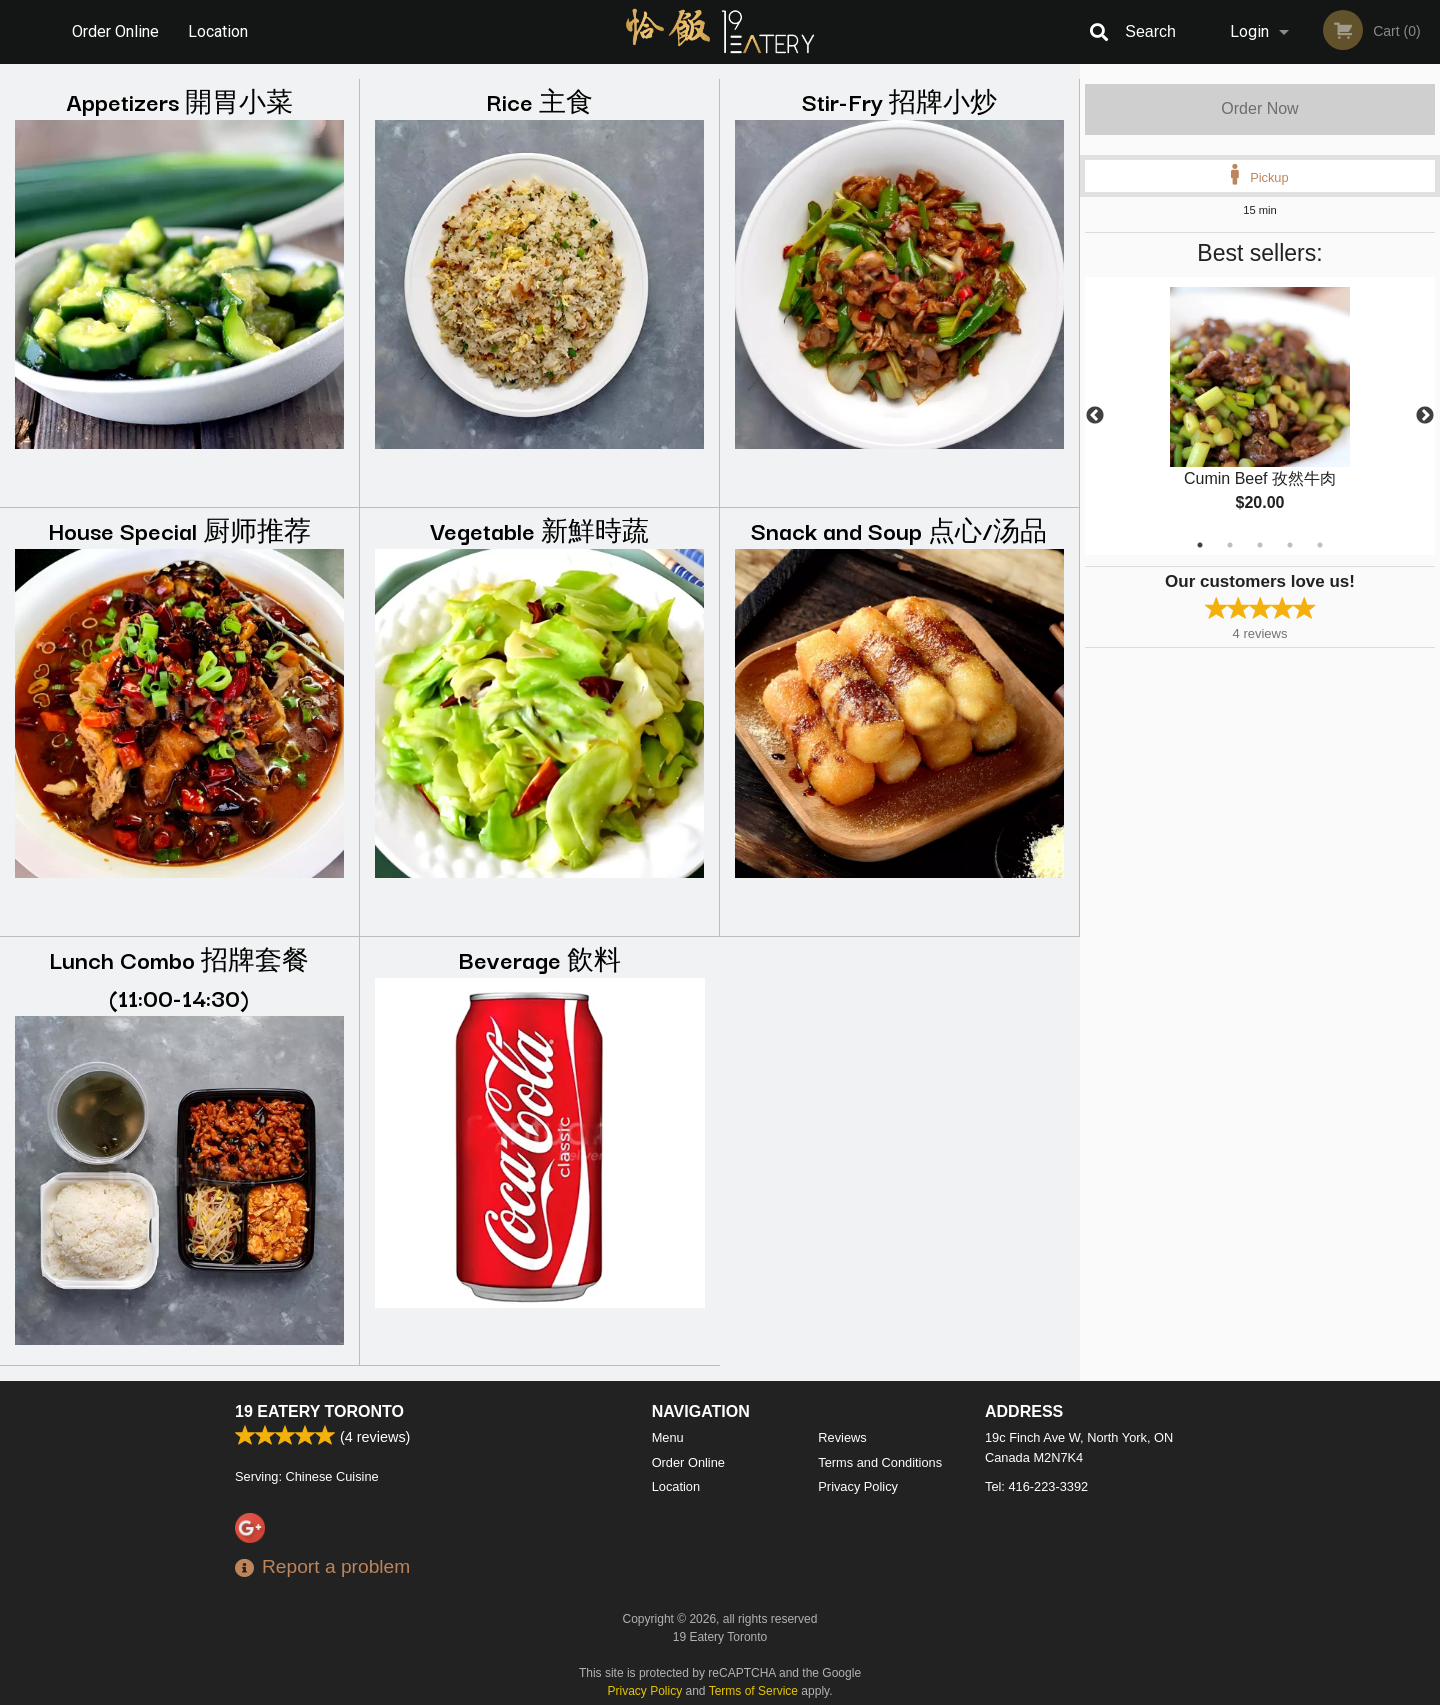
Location (218, 31)
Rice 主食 (539, 100)
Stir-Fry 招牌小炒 (899, 100)
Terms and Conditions (880, 1462)
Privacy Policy (858, 1486)
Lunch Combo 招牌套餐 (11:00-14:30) (179, 977)
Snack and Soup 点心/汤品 (899, 529)
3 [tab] (1260, 545)
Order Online (115, 31)
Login (1249, 31)
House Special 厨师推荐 (179, 529)
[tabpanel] (1260, 416)
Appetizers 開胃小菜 (179, 100)
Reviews (842, 1437)
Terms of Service (753, 1691)
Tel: (1036, 1486)
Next (1425, 416)
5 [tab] (1320, 545)
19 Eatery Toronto (319, 1411)
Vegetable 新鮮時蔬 (539, 529)
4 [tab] (1290, 545)
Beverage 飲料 (540, 958)
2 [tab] (1230, 545)
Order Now (1259, 108)
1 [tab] (1200, 545)
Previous (1095, 416)
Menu (668, 1437)
